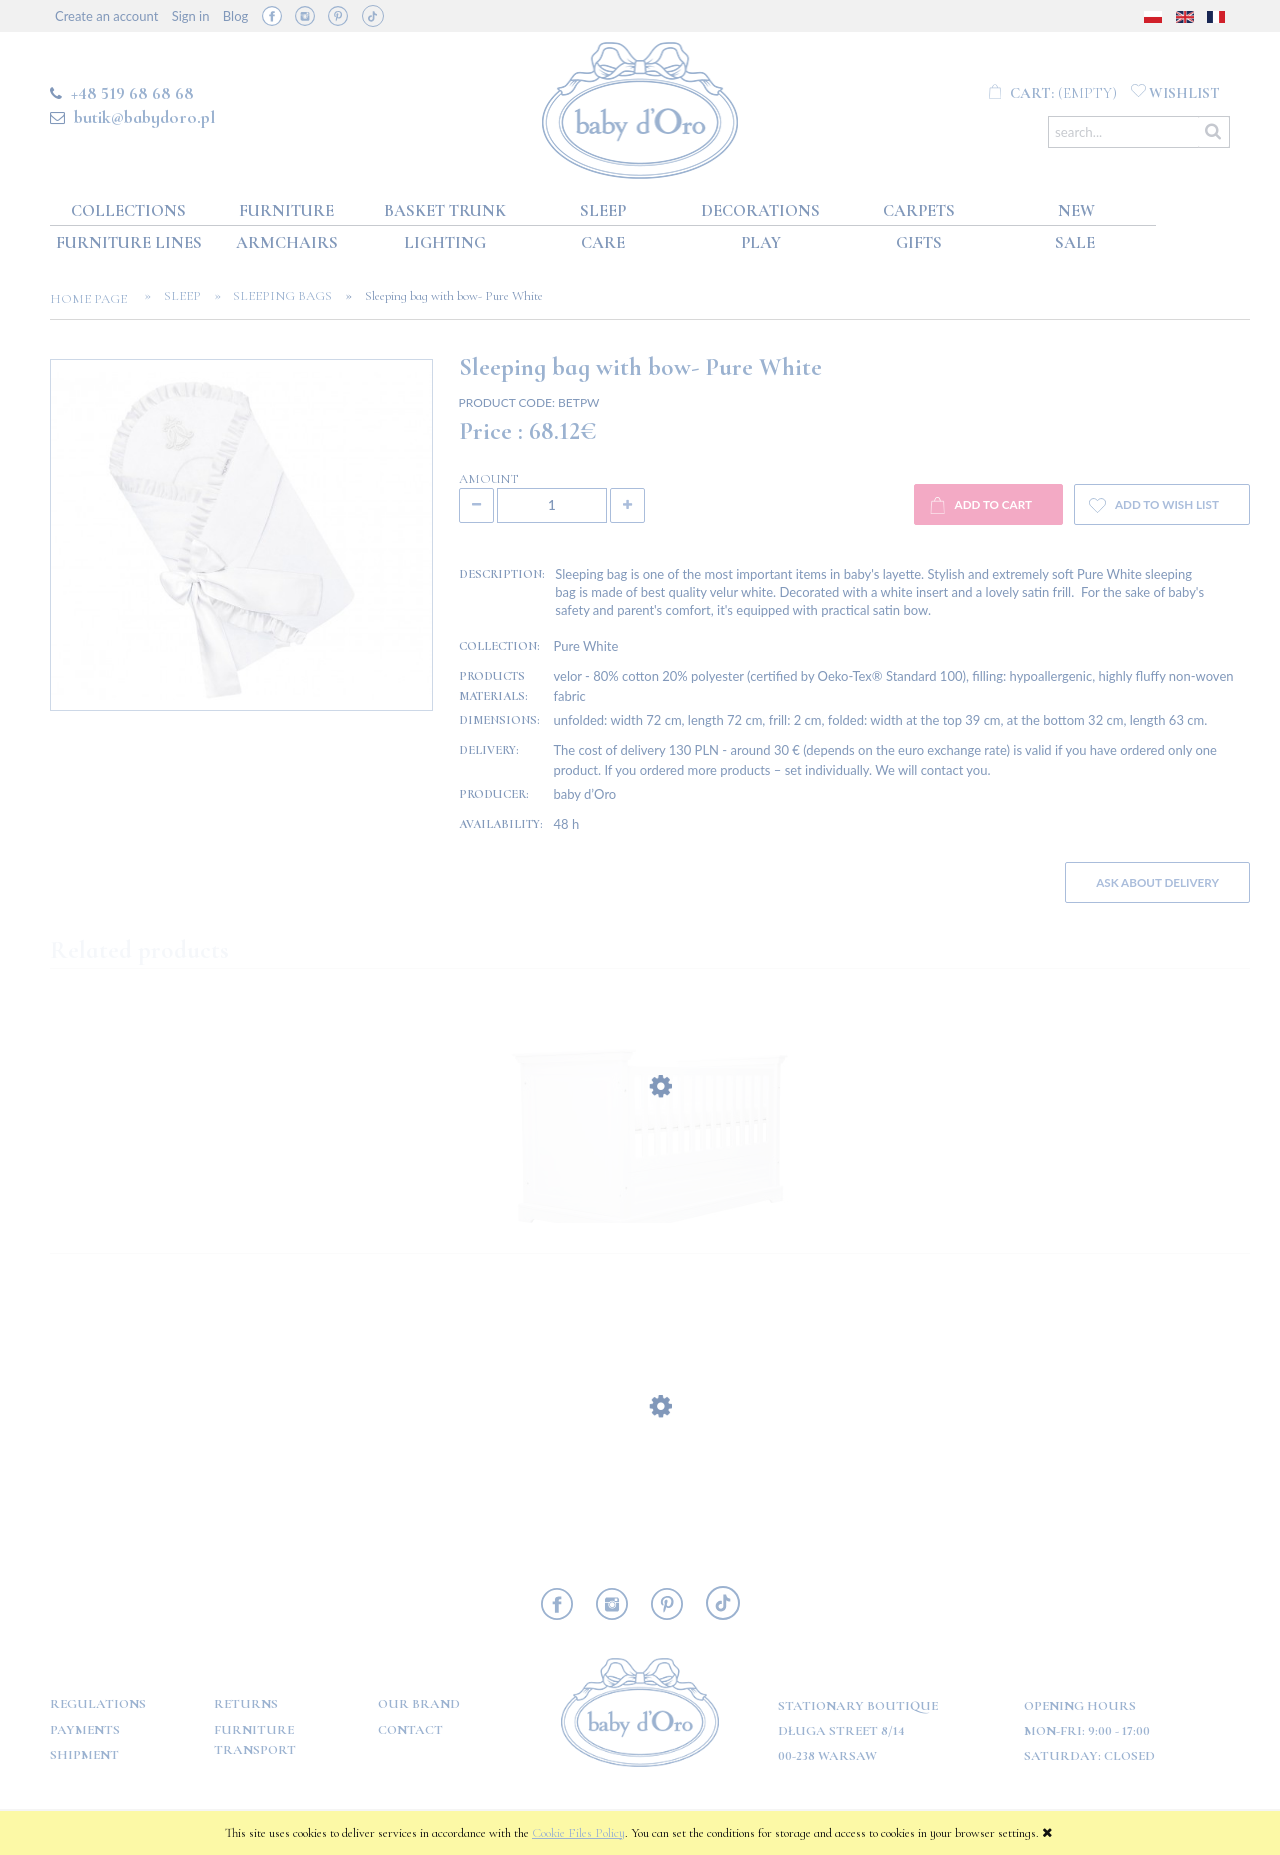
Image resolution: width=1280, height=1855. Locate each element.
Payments (85, 1730)
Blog (235, 16)
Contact (410, 1730)
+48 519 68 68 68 (132, 93)
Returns (246, 1704)
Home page (94, 299)
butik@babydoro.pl (144, 117)
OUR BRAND (419, 1704)
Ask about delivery (1157, 882)
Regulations (98, 1704)
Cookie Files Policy (578, 1833)
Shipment (84, 1755)
